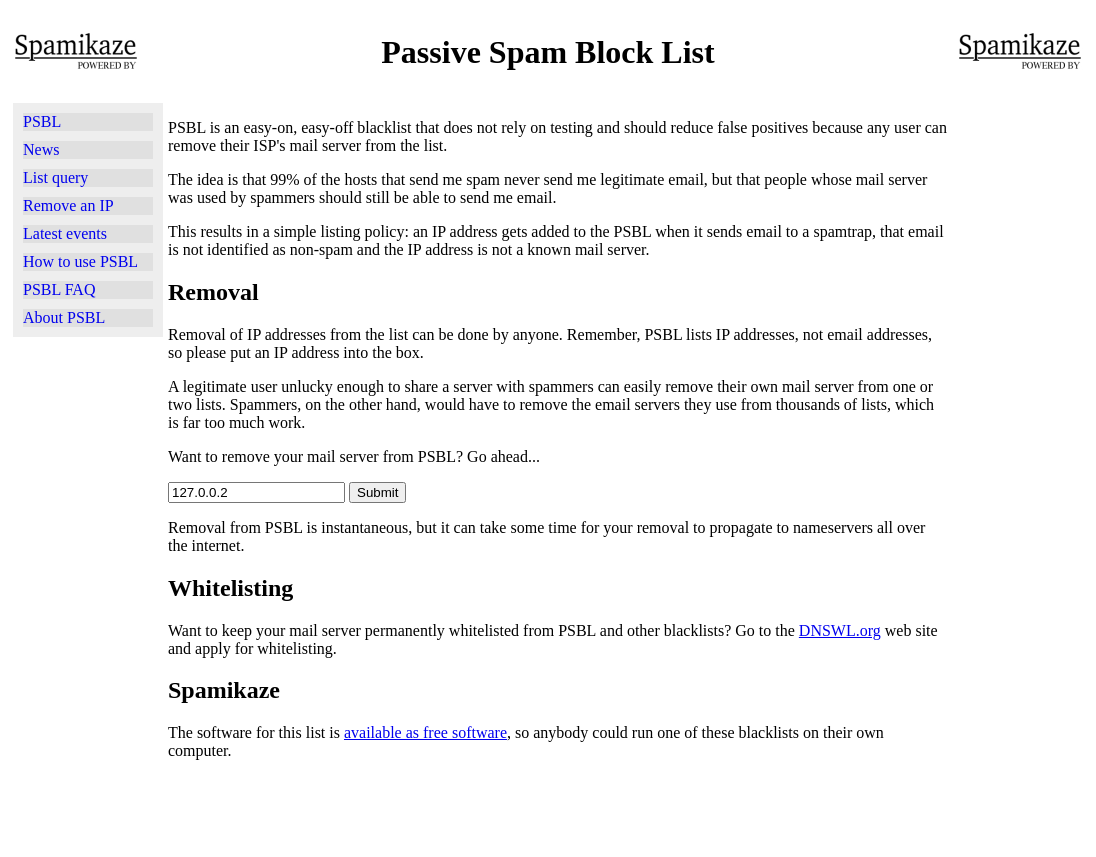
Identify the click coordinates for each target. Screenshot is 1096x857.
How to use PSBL (80, 261)
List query (55, 177)
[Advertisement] (88, 595)
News (41, 149)
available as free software (425, 732)
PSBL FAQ (59, 289)
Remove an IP (68, 205)
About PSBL (64, 317)
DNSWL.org (840, 630)
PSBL (42, 121)
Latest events (65, 233)
